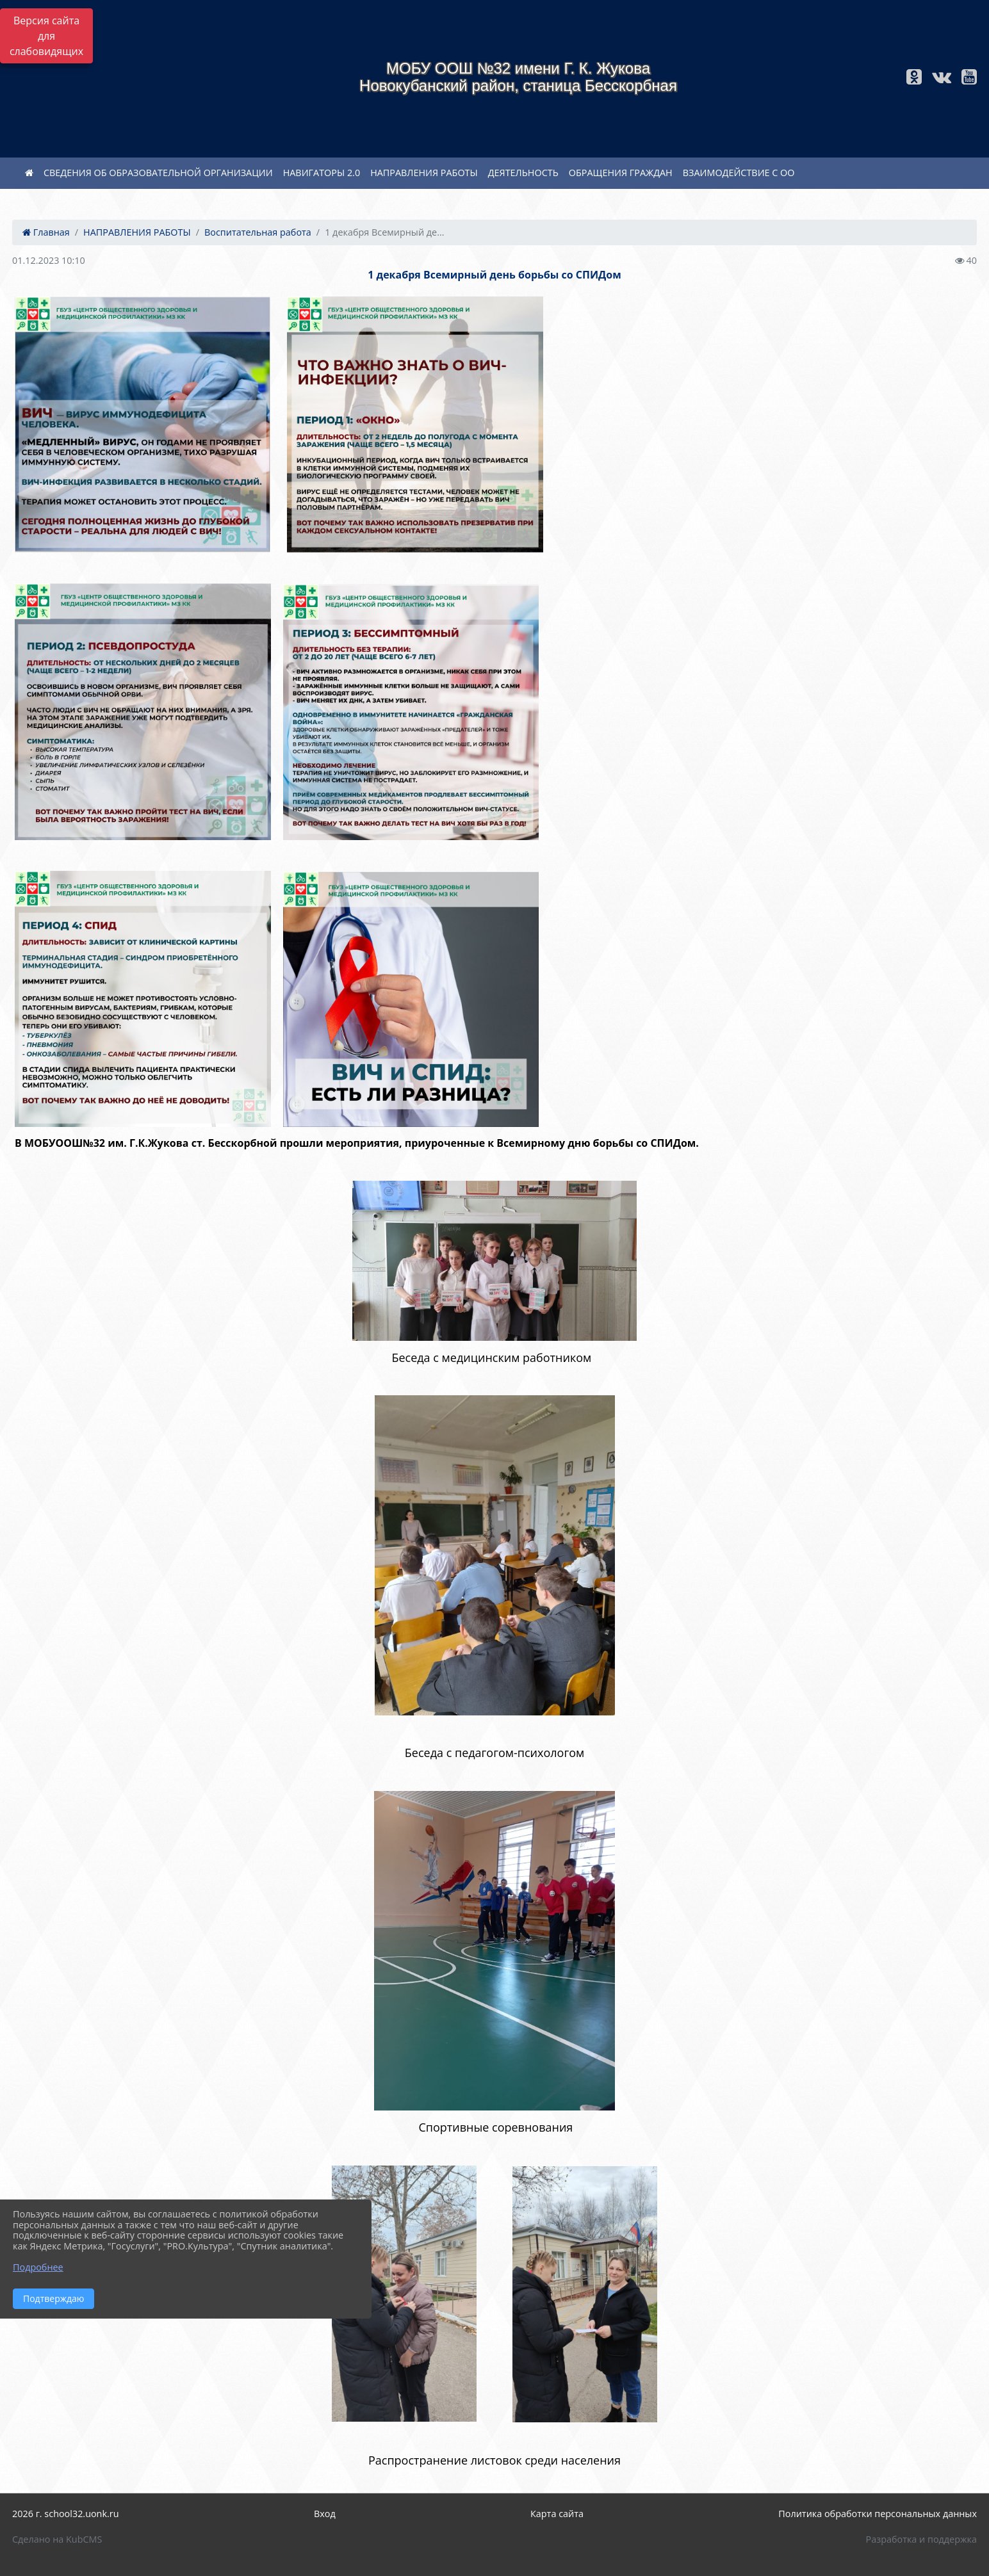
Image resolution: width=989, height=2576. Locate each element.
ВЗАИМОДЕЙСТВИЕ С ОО (739, 172)
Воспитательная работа (257, 232)
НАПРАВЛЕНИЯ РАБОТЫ (424, 172)
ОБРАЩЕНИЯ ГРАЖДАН (621, 172)
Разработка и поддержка (921, 2539)
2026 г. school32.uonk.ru (65, 2513)
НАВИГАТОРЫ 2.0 (321, 172)
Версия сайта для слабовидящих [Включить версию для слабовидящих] (46, 35)
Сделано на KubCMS (57, 2539)
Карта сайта (557, 2513)
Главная (46, 232)
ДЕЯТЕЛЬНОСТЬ (523, 172)
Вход (325, 2513)
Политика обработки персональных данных (877, 2513)
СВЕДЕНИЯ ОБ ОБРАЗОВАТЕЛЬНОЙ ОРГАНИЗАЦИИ (158, 172)
